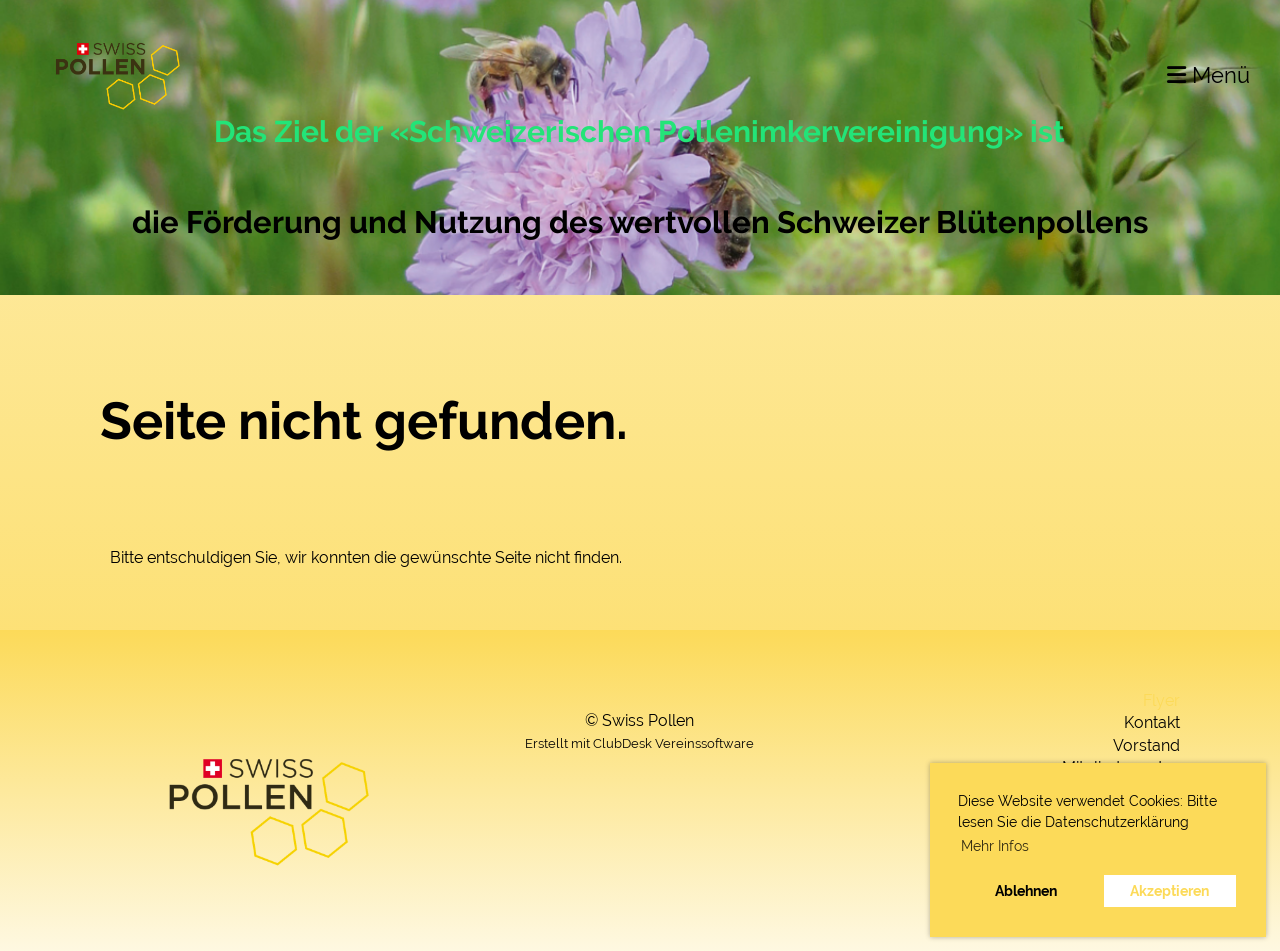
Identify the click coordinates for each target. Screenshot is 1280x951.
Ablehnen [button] (1026, 890)
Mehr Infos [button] (995, 846)
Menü (1208, 75)
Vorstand (1146, 745)
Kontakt (1152, 722)
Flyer (1161, 700)
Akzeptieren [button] (1169, 890)
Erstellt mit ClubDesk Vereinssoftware (639, 743)
